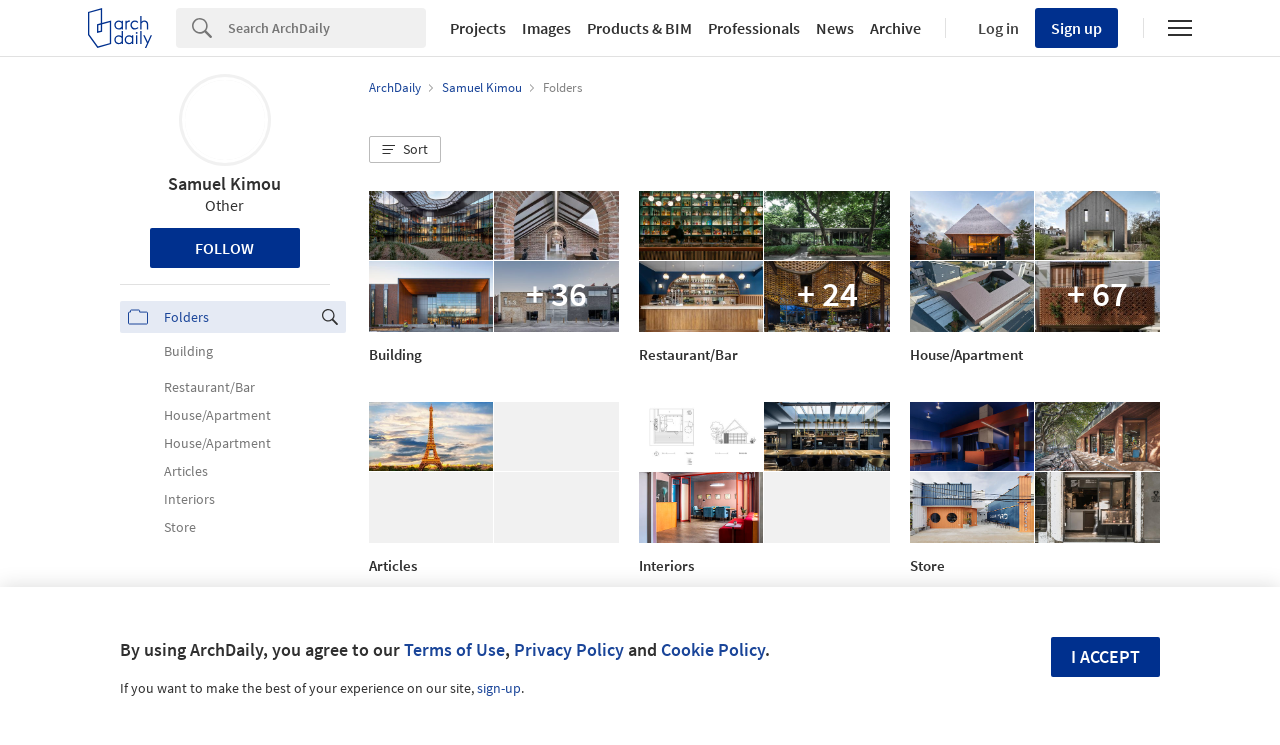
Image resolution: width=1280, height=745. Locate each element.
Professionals (754, 28)
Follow (224, 248)
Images (546, 28)
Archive (895, 28)
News (835, 28)
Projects (478, 28)
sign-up (499, 688)
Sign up (1076, 28)
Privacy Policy (569, 649)
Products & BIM (639, 28)
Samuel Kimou (224, 183)
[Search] (327, 28)
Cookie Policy (713, 649)
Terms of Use (454, 649)
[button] (405, 150)
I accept (1105, 656)
